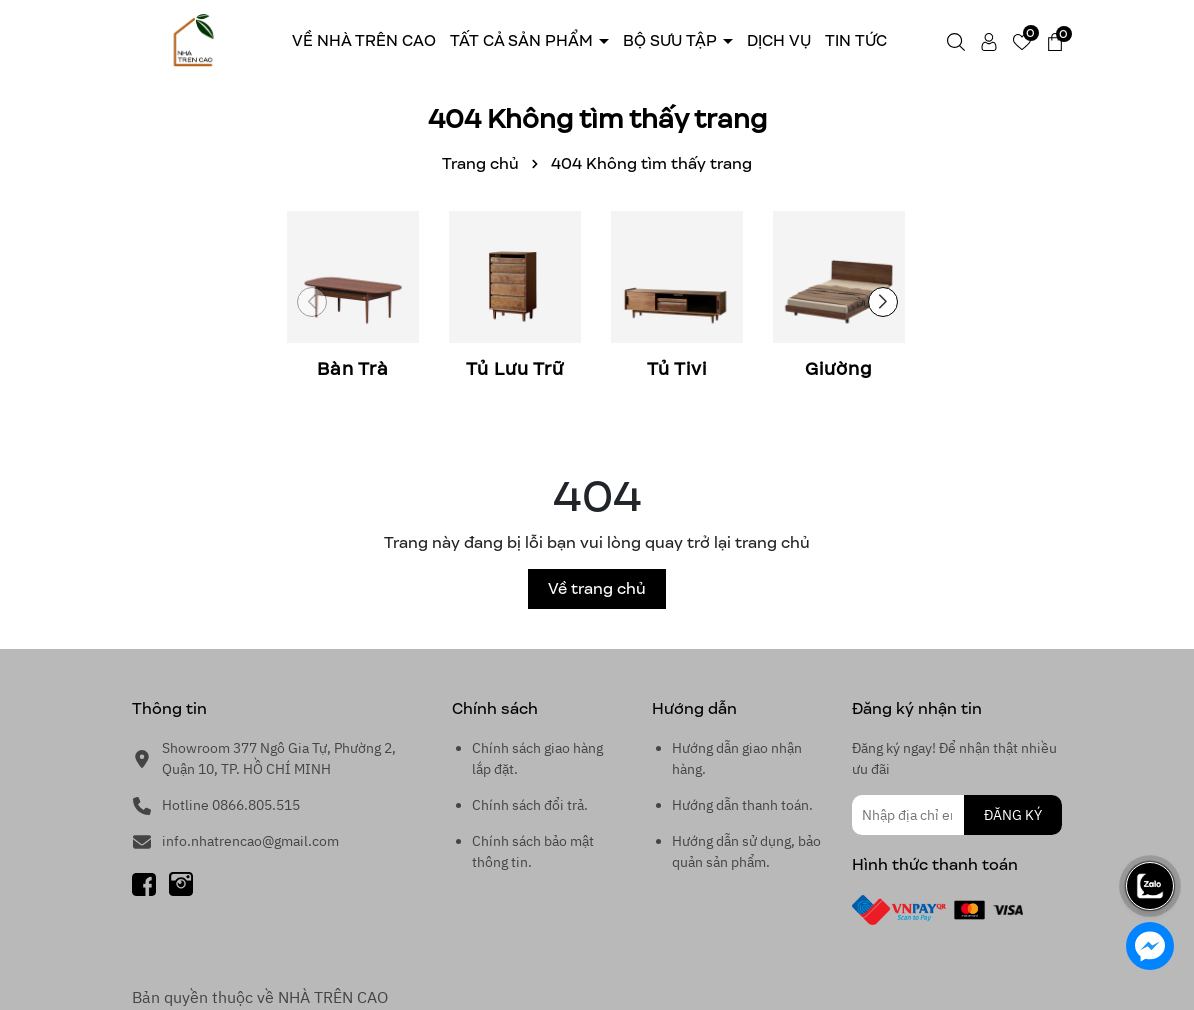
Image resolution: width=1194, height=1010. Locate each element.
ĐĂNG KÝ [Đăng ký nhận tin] (1013, 815)
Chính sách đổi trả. (530, 805)
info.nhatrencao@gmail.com (250, 841)
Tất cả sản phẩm (523, 40)
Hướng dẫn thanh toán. (742, 805)
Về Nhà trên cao (364, 40)
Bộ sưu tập (672, 40)
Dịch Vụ (779, 40)
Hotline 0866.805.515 (231, 805)
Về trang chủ (597, 588)
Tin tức (856, 40)
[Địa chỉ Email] (957, 815)
